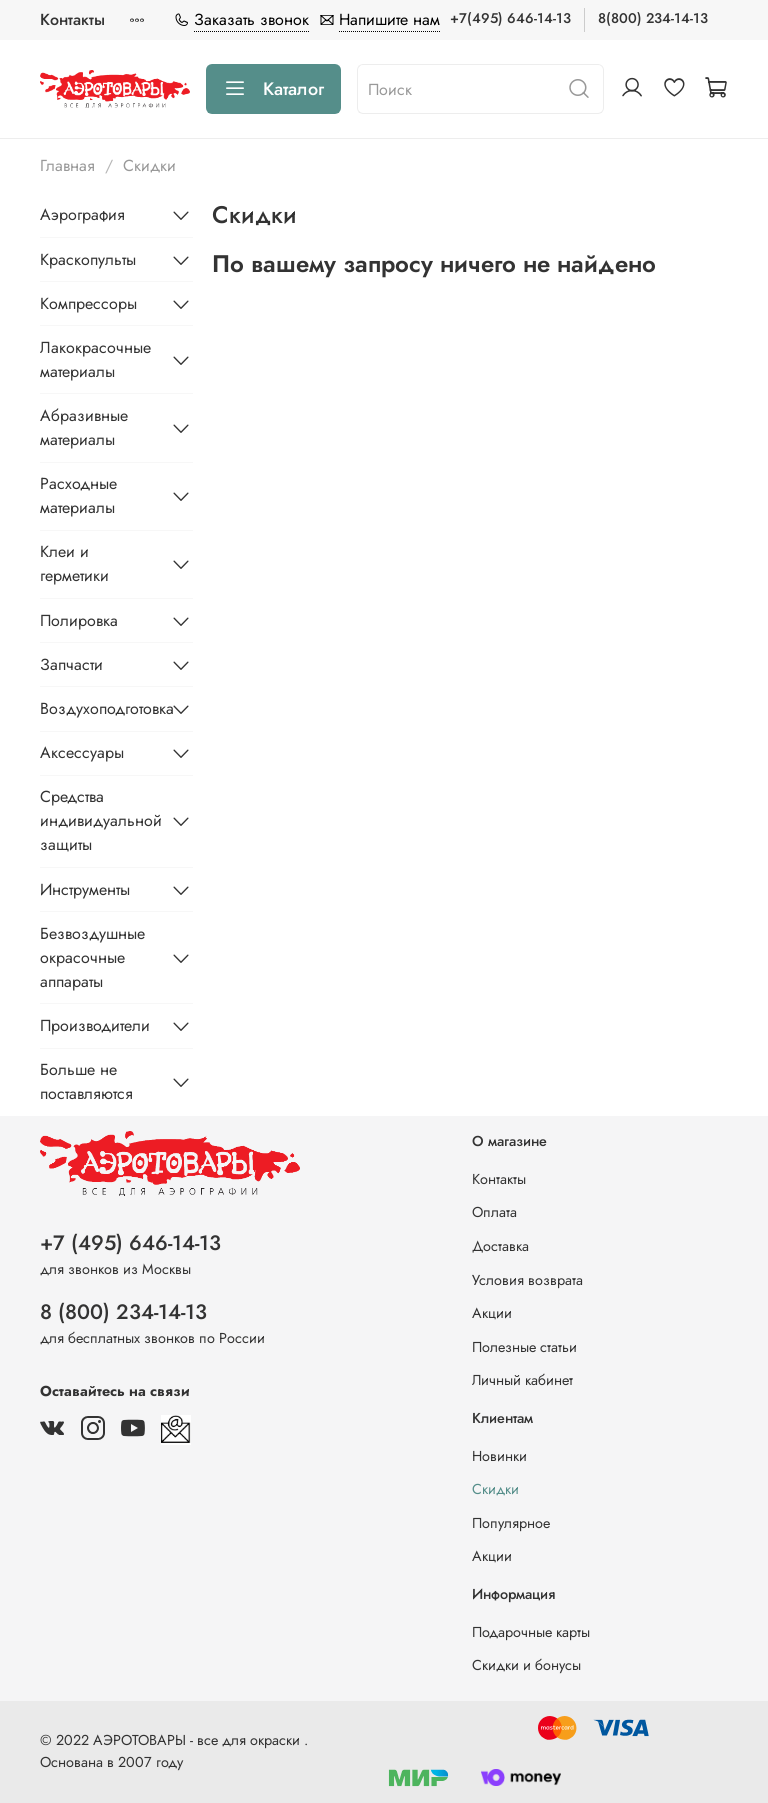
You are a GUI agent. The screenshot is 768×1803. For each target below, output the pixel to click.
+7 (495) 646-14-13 (130, 1243)
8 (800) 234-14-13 (123, 1312)
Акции (492, 1313)
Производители (95, 1025)
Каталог (273, 89)
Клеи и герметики (74, 563)
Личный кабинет (522, 1380)
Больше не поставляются (86, 1081)
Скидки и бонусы (526, 1665)
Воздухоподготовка (100, 708)
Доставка (500, 1246)
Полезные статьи (524, 1347)
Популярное (511, 1523)
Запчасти (71, 664)
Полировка (79, 620)
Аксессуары (82, 752)
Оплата (494, 1212)
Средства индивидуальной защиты (100, 820)
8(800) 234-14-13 (653, 18)
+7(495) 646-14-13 (510, 18)
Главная (67, 165)
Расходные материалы (78, 495)
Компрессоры (88, 303)
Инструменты (85, 889)
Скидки (495, 1489)
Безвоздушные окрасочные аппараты (92, 957)
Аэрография (82, 214)
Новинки (499, 1456)
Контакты (72, 19)
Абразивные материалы (84, 427)
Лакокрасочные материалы (95, 359)
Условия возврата (527, 1280)
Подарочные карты (531, 1632)
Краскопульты (88, 259)
